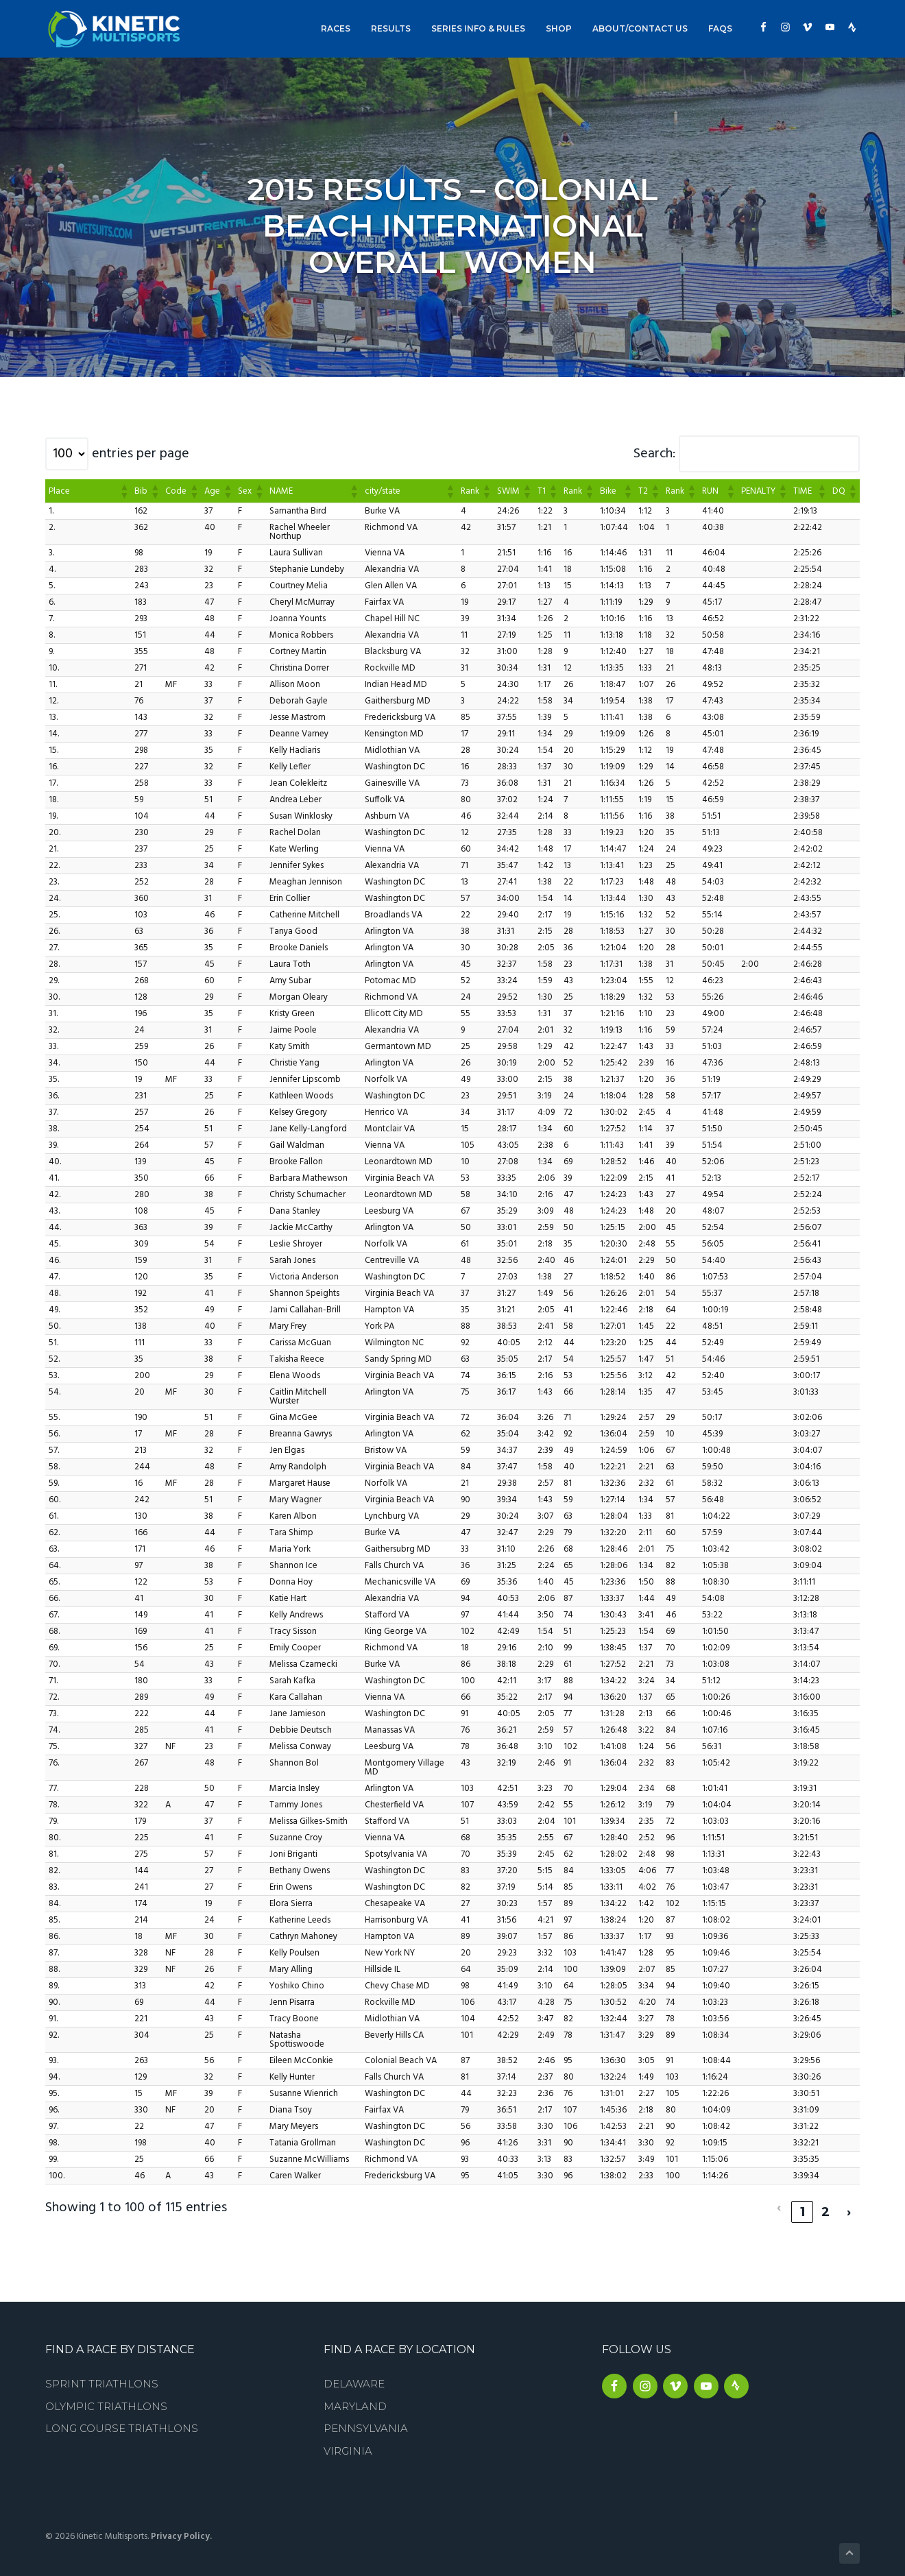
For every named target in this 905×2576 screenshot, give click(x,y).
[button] (123, 491)
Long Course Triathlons (121, 2419)
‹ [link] (779, 2203)
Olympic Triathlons (106, 2397)
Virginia (348, 2441)
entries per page (140, 454)
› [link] (849, 2203)
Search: (654, 454)
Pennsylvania (366, 2419)
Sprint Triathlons (101, 2374)
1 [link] (802, 2203)
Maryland (355, 2397)
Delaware (354, 2374)
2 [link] (825, 2203)
